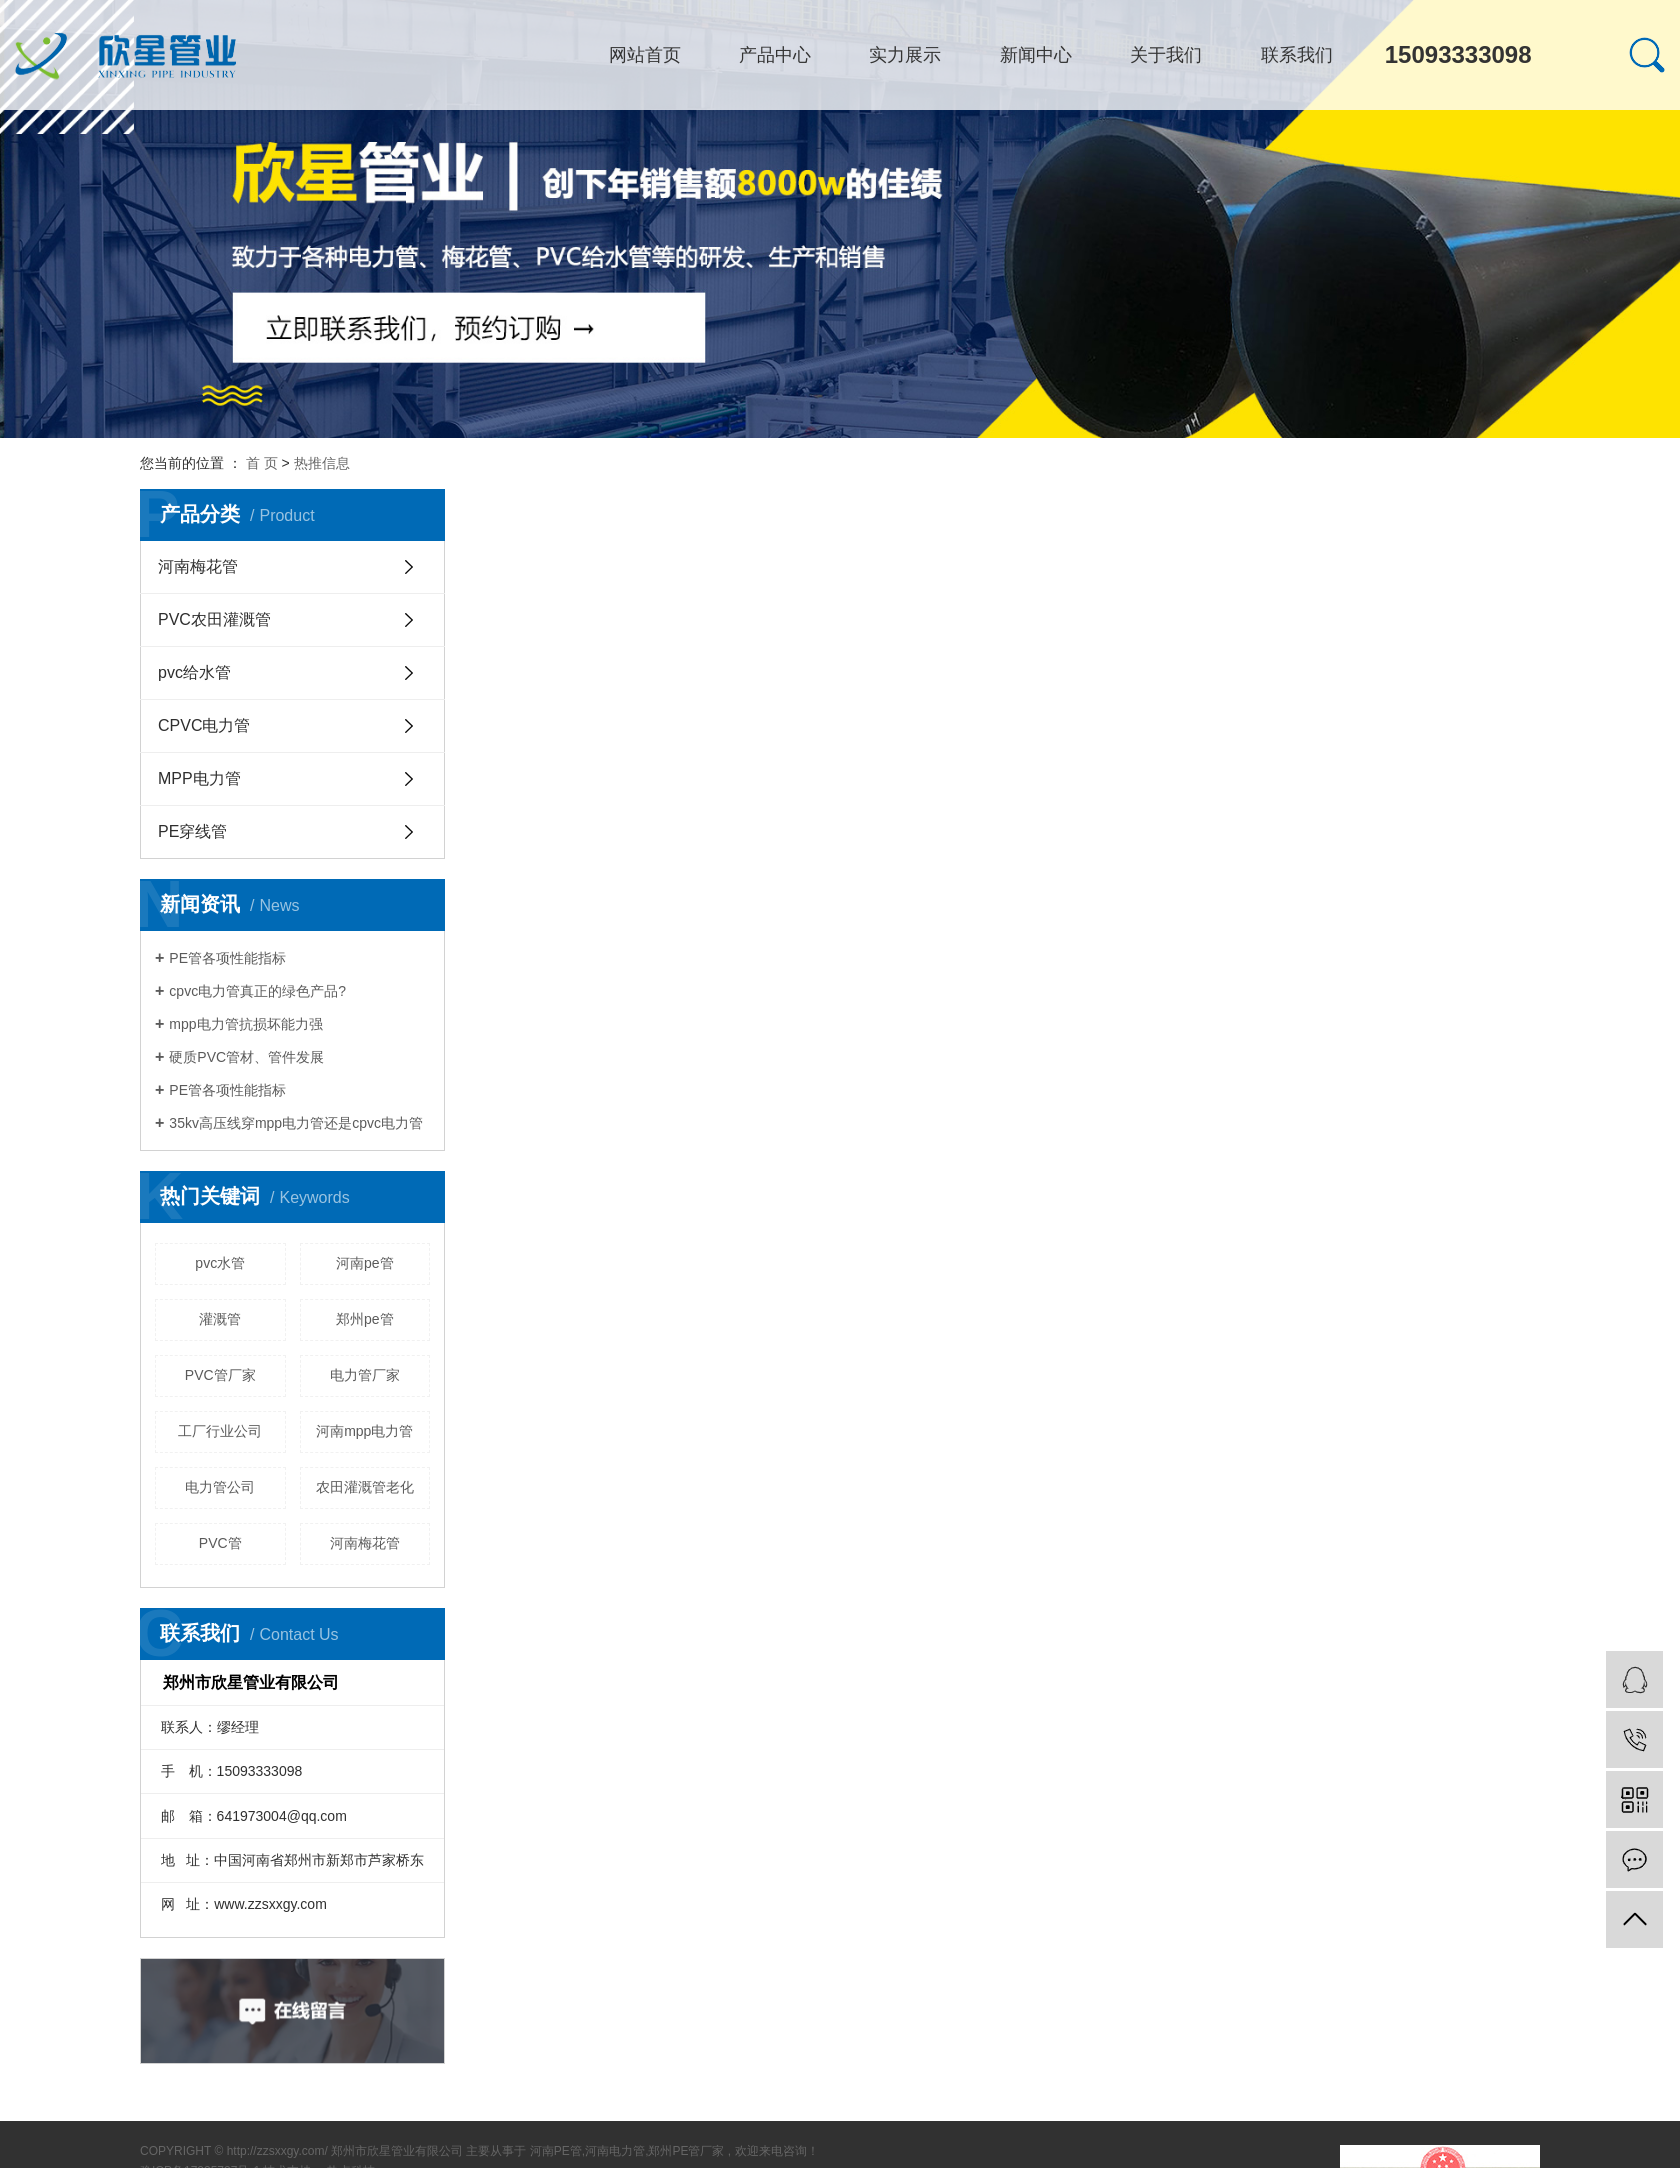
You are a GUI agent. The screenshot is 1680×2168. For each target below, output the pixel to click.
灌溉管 (220, 1319)
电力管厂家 (365, 1375)
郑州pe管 (365, 1319)
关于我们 (1166, 55)
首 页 (262, 463)
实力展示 (905, 55)
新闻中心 (1036, 55)
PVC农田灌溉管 (214, 619)
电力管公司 (220, 1487)
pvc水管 (220, 1263)
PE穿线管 (192, 831)
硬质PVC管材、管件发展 (246, 1057)
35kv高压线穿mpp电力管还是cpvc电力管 (296, 1123)
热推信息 (322, 463)
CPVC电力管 (204, 725)
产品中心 (775, 55)
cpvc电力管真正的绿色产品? (257, 991)
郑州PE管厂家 (686, 2151)
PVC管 (220, 1543)
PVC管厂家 (220, 1375)
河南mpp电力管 (364, 1431)
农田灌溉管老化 (365, 1487)
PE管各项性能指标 (227, 958)
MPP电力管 (199, 778)
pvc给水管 (194, 672)
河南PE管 (556, 2151)
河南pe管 (365, 1263)
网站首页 (645, 55)
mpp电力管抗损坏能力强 (245, 1024)
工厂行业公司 (220, 1431)
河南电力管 (615, 2151)
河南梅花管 (198, 566)
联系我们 (1297, 55)
